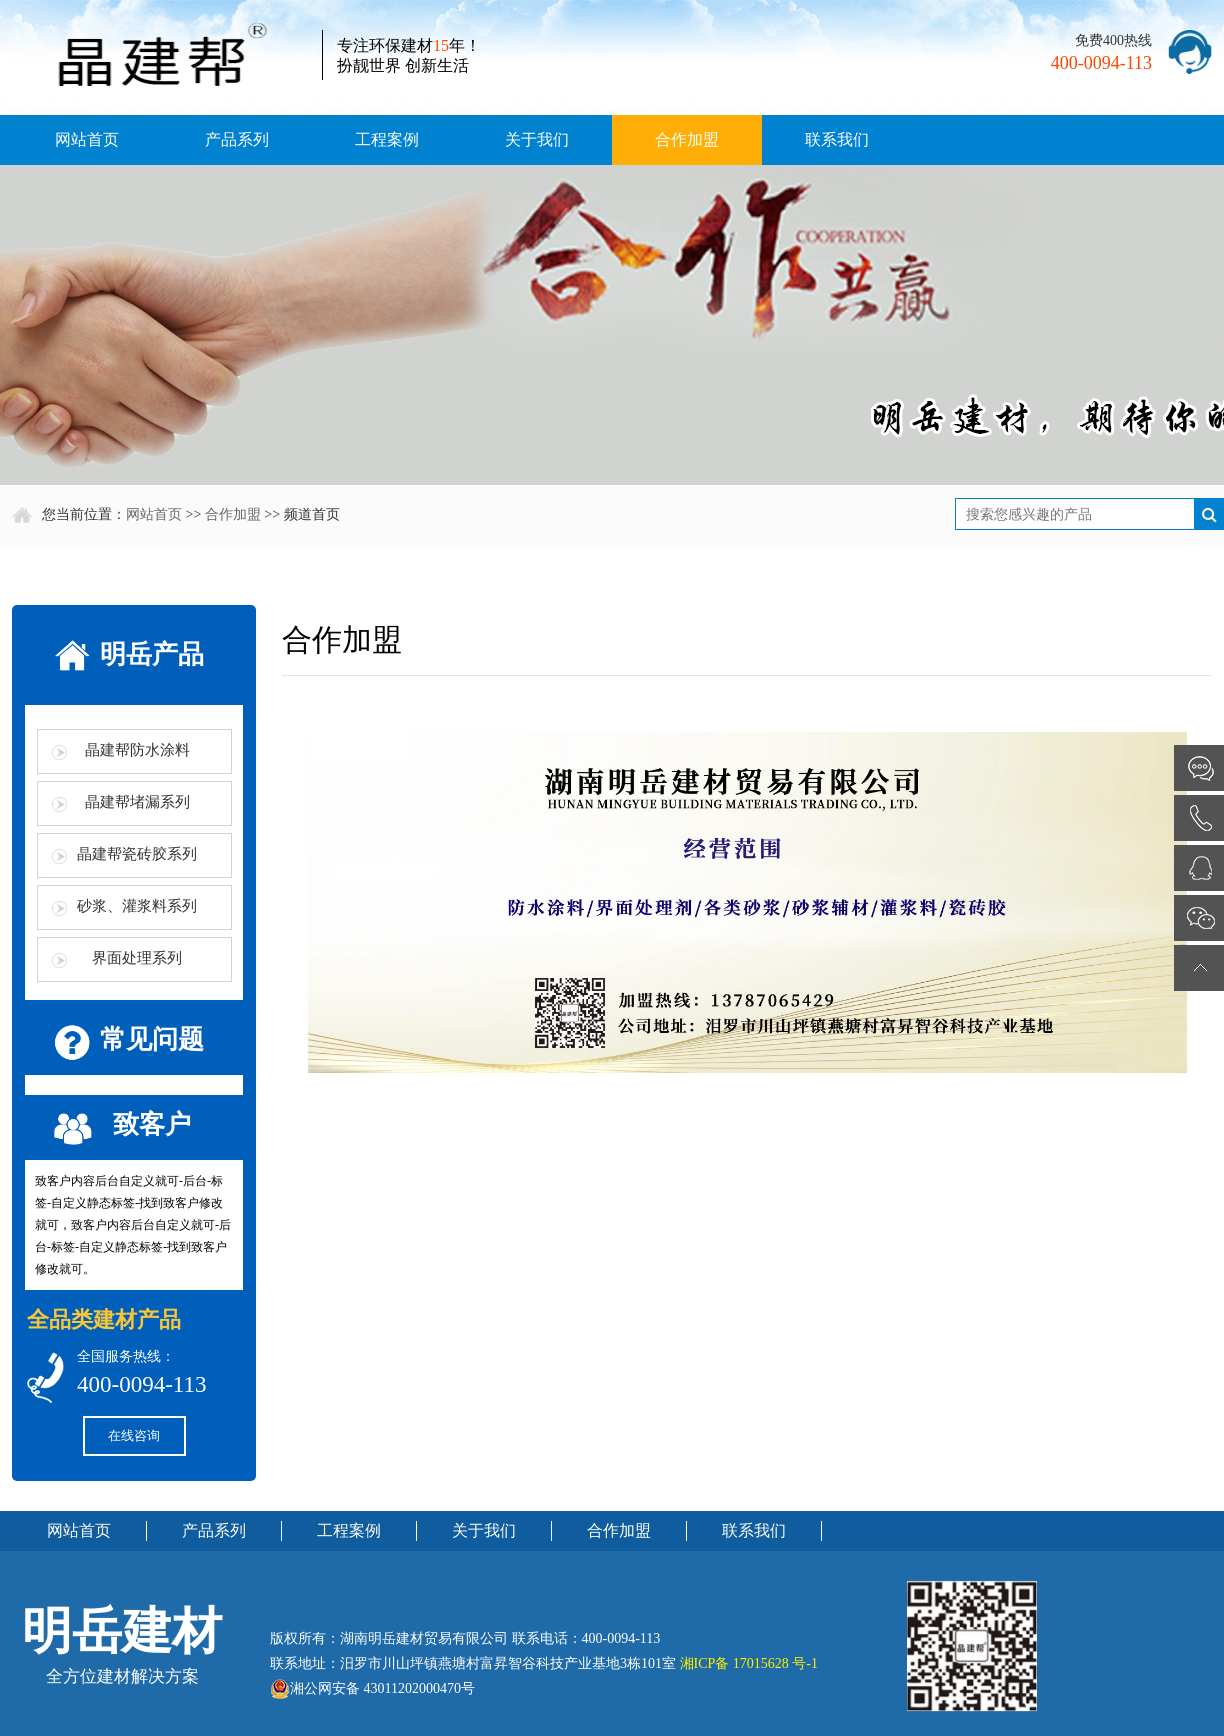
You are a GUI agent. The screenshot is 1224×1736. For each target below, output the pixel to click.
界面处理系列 (137, 958)
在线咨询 (134, 1435)
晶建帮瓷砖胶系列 (137, 854)
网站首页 (87, 139)
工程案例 (387, 139)
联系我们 (837, 139)
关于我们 (537, 139)
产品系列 (237, 139)
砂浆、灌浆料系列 (137, 906)
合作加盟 (687, 139)
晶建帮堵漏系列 (137, 802)
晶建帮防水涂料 (137, 750)
